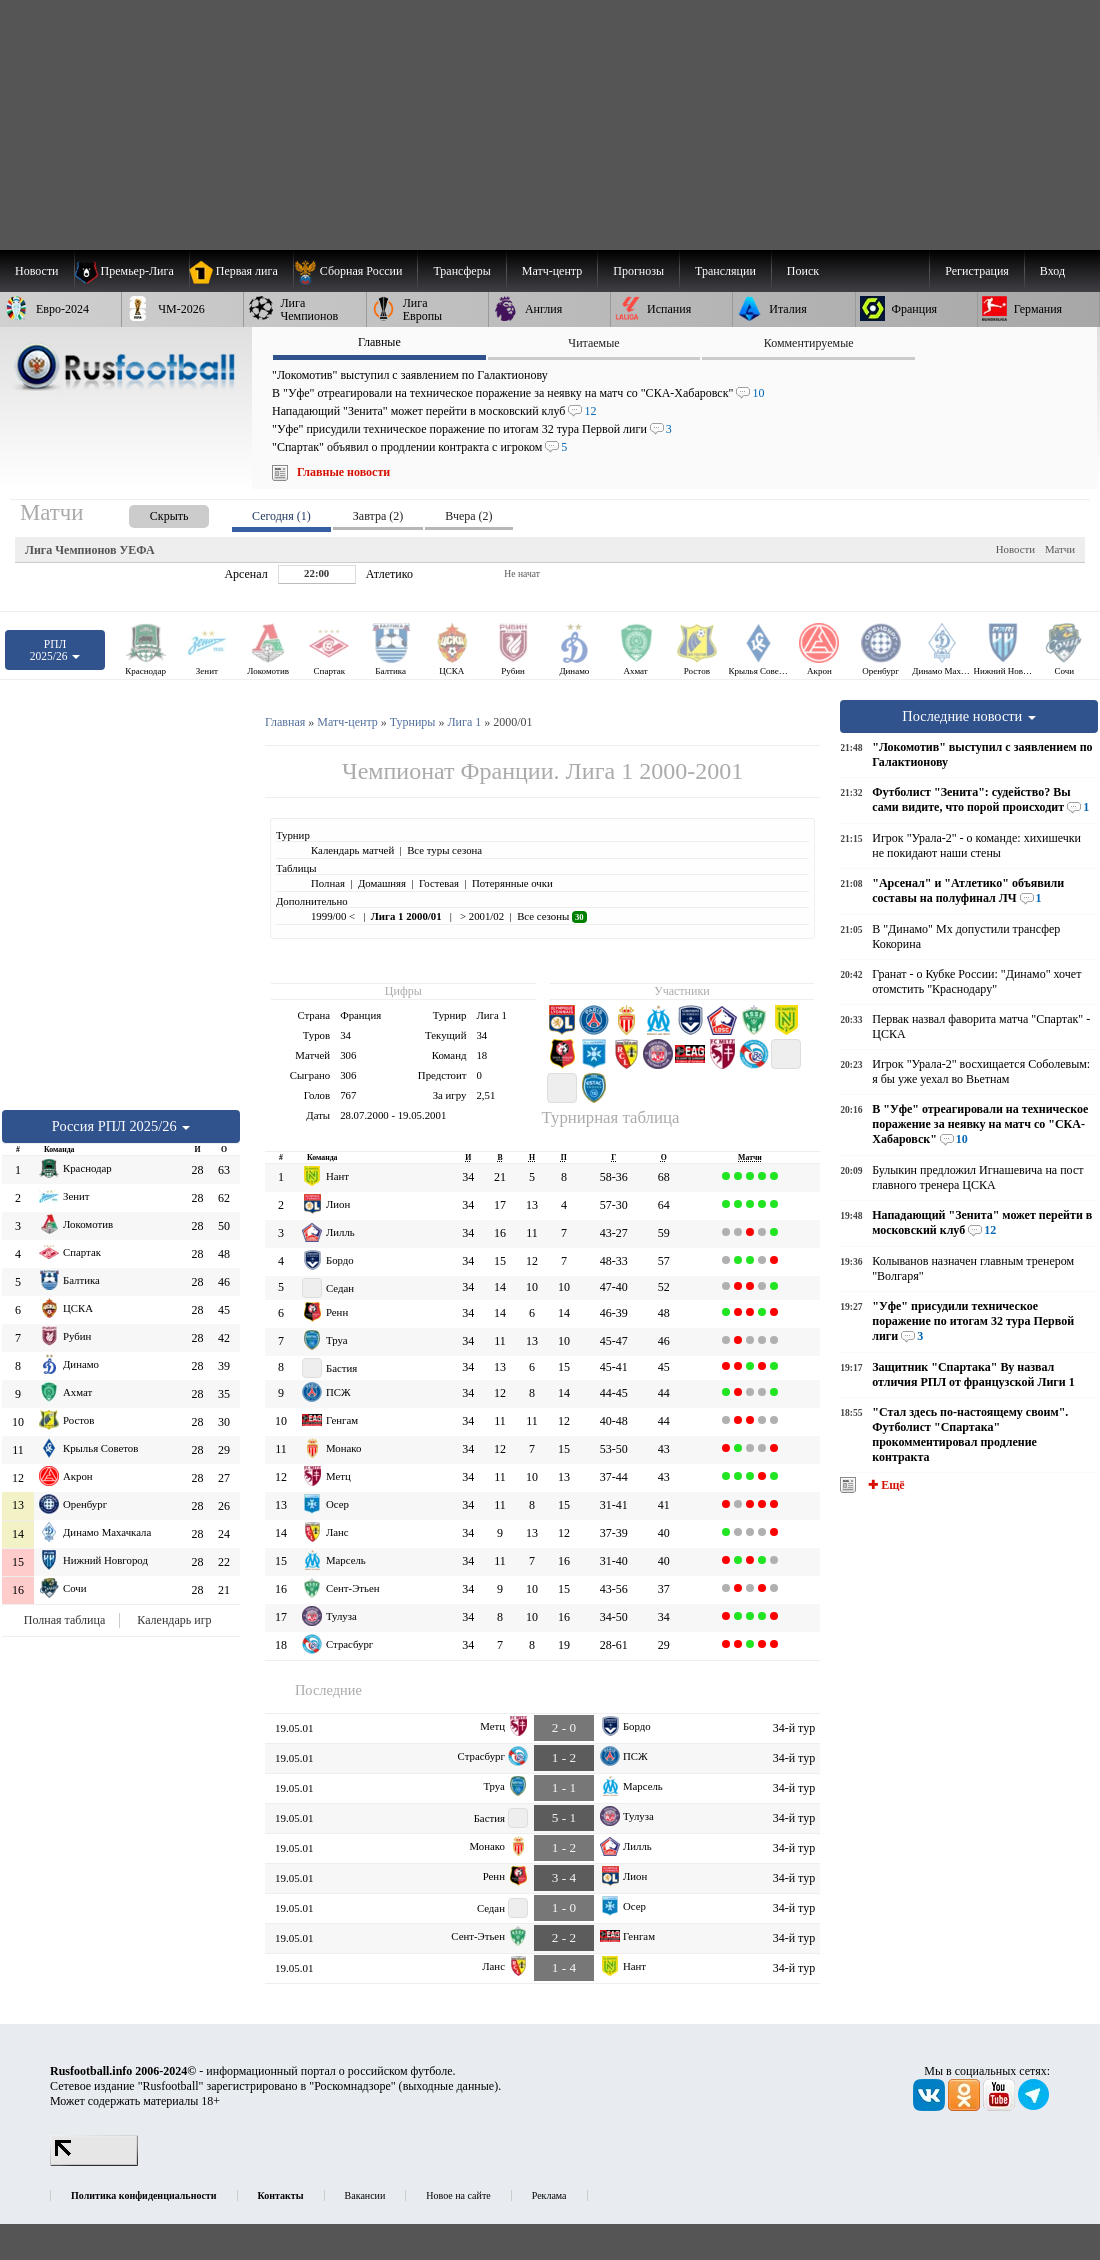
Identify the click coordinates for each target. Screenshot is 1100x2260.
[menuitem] (355, 271)
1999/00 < (334, 916)
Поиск (803, 271)
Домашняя (382, 883)
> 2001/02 (480, 916)
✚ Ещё (884, 1485)
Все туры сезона (444, 850)
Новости (1015, 549)
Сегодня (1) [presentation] (281, 516)
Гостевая (439, 883)
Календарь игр (174, 1620)
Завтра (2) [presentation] (378, 516)
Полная (328, 883)
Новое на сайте (458, 2195)
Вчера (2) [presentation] (468, 516)
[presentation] (149, 512)
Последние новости (969, 716)
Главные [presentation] (379, 342)
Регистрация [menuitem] (977, 271)
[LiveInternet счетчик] (94, 2162)
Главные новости (343, 472)
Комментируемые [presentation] (809, 343)
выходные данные (449, 2086)
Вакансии (365, 2195)
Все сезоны (551, 916)
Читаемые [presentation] (593, 343)
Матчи (1060, 549)
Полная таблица (64, 1620)
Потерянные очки (512, 883)
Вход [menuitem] (1052, 271)
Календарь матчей (352, 850)
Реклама (549, 2195)
